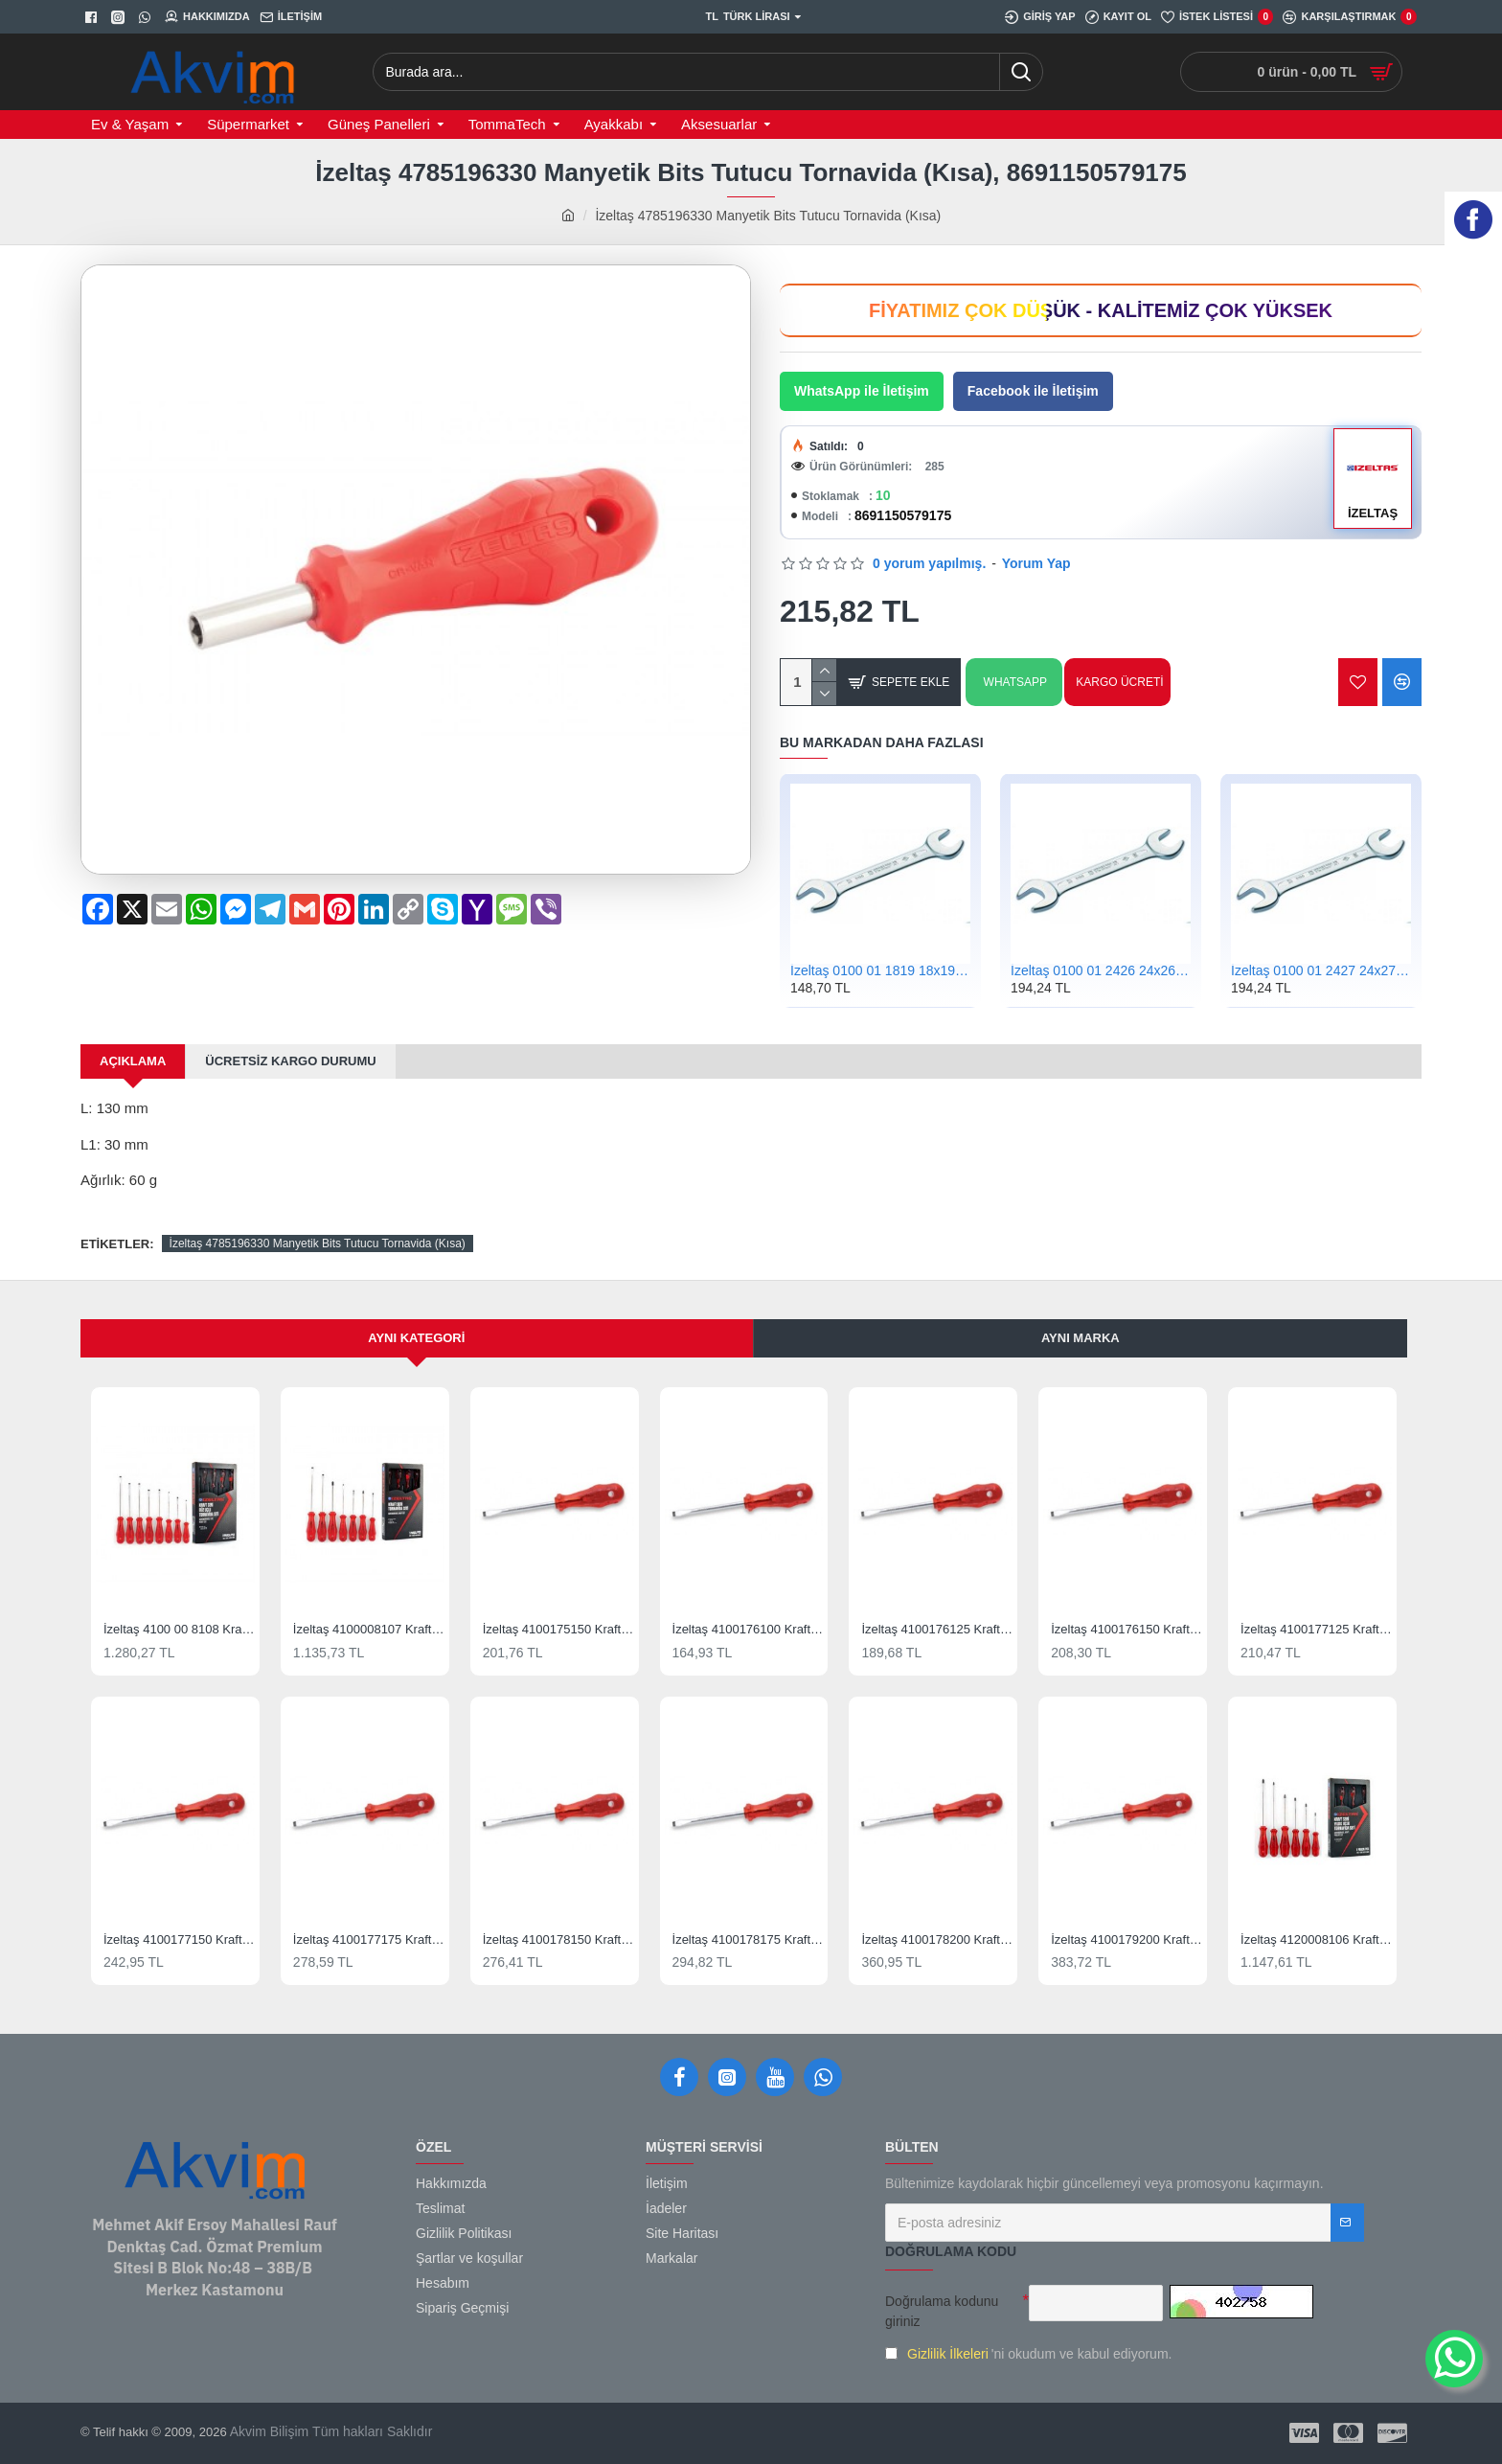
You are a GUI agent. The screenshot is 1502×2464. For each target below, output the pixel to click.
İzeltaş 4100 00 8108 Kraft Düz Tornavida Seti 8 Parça (179, 1629)
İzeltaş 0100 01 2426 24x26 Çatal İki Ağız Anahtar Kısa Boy (1101, 971)
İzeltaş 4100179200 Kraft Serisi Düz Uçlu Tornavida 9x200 (1126, 1939)
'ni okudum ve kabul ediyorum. (1028, 2354)
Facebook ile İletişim (1033, 391)
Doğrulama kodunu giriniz (941, 2311)
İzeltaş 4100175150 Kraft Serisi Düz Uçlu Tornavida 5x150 (558, 1629)
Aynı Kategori (416, 1338)
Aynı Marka (1080, 1338)
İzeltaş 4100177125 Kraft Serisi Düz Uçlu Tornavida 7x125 (1316, 1629)
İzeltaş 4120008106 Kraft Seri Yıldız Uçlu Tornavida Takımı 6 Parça (1316, 1939)
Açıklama (133, 1061)
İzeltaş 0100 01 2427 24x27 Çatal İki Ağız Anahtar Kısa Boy (1321, 971)
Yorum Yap (1036, 563)
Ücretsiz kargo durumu (290, 1061)
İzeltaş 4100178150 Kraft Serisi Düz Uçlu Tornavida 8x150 (558, 1939)
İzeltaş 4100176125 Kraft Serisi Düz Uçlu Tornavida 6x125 (937, 1629)
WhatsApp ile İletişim (861, 391)
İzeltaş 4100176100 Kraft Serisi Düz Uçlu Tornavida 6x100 (748, 1629)
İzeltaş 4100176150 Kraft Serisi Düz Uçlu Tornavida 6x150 (1126, 1629)
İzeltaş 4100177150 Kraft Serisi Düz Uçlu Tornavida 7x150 (179, 1939)
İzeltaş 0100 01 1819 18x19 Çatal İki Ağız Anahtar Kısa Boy (880, 971)
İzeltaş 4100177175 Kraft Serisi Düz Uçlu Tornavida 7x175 (368, 1939)
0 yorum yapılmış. (929, 563)
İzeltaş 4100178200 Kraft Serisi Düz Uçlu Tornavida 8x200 (937, 1939)
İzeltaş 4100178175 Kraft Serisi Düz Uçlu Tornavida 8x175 (748, 1939)
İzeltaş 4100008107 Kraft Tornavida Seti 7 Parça (368, 1629)
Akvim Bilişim (268, 2431)
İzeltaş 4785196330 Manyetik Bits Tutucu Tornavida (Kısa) (318, 1243)
